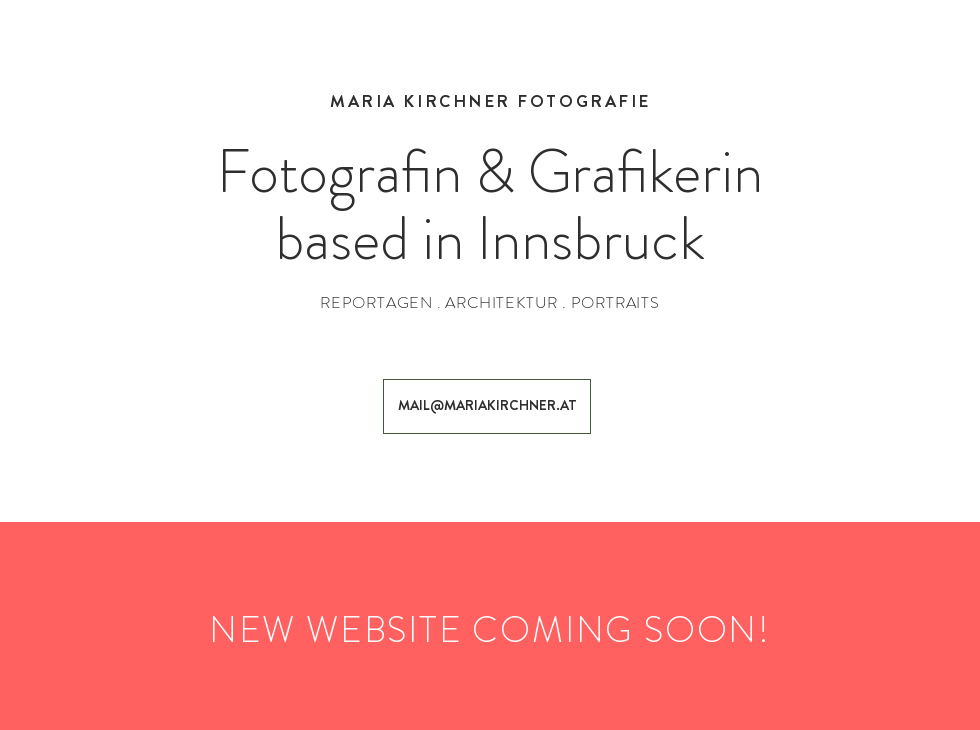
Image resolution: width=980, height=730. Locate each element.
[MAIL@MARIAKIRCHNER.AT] (487, 406)
